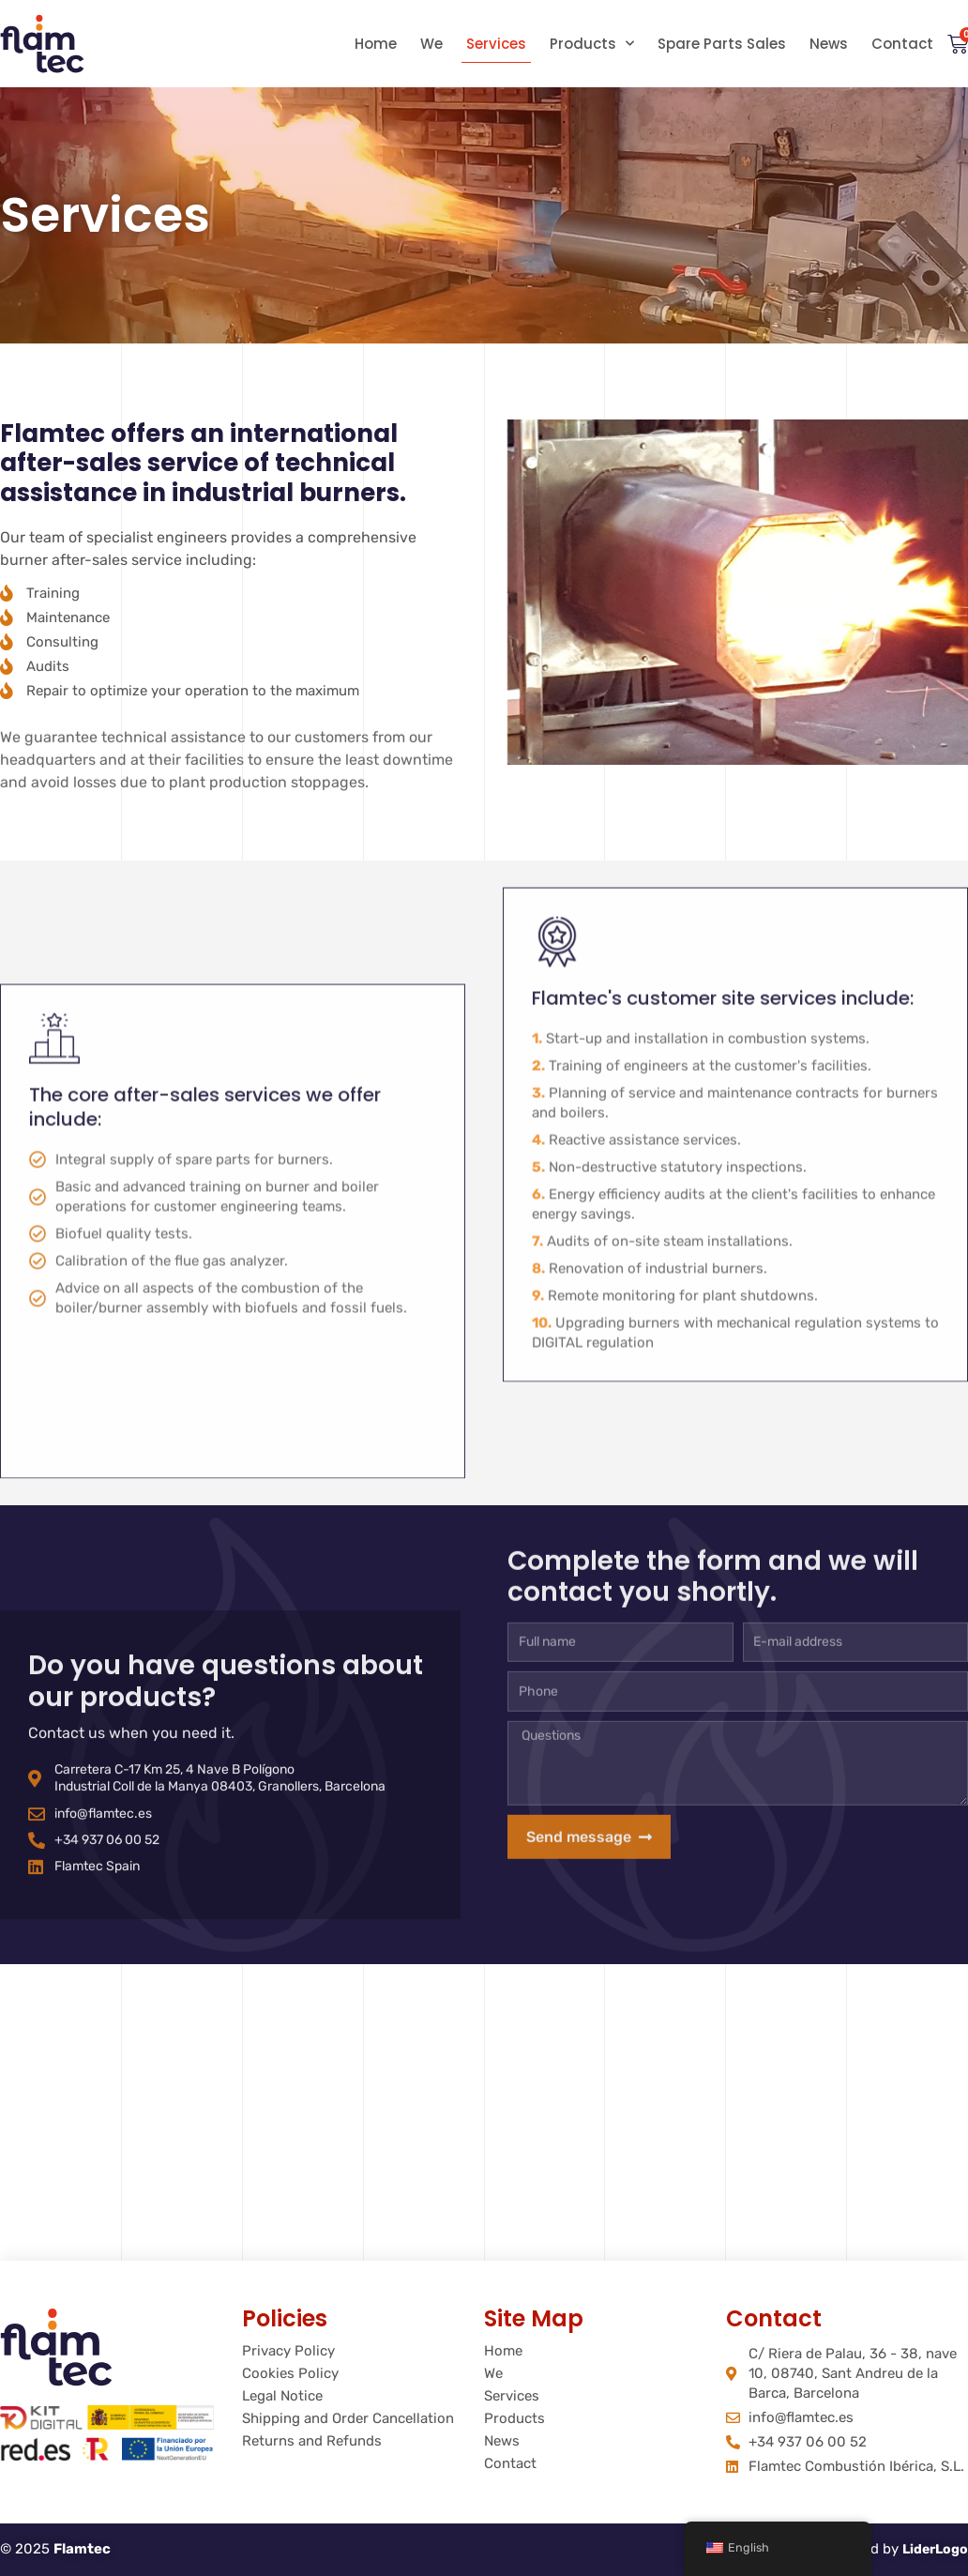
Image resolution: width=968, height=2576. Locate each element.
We (431, 43)
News (828, 43)
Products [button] (592, 43)
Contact (902, 43)
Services (496, 43)
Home (376, 43)
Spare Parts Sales (722, 43)
